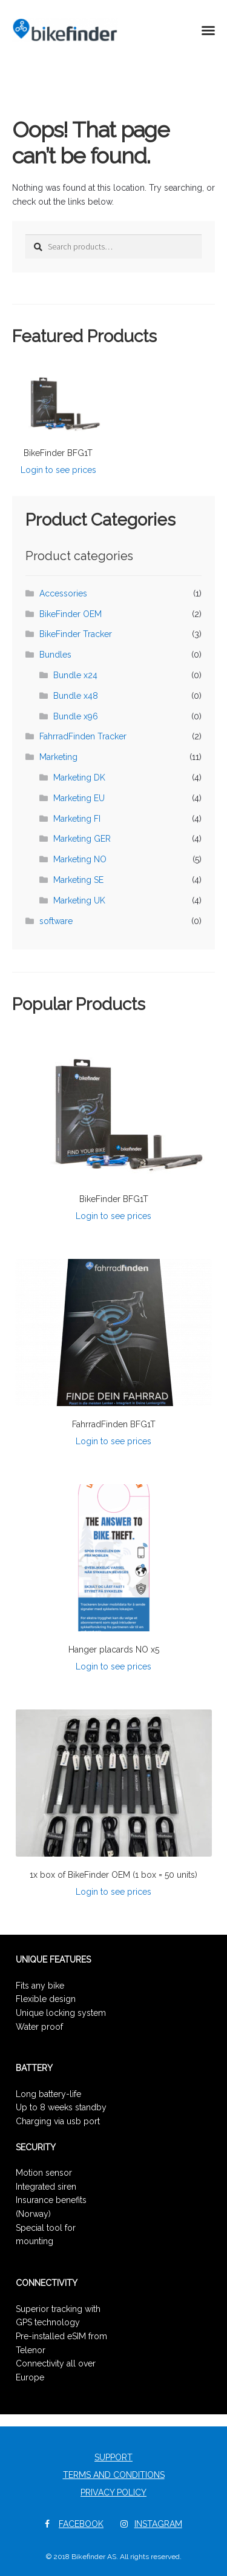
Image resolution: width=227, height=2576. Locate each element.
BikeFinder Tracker (75, 634)
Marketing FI (76, 819)
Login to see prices (58, 470)
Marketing (58, 757)
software (56, 921)
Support (113, 2457)
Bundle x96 (75, 716)
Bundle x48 (75, 696)
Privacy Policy (113, 2492)
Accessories (63, 593)
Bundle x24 (75, 675)
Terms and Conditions (114, 2475)
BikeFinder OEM (70, 614)
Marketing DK (79, 777)
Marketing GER (82, 839)
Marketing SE (78, 880)
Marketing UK (79, 900)
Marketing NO (80, 859)
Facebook (81, 2524)
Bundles (55, 654)
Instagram (158, 2524)
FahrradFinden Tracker (83, 736)
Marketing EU (79, 798)
